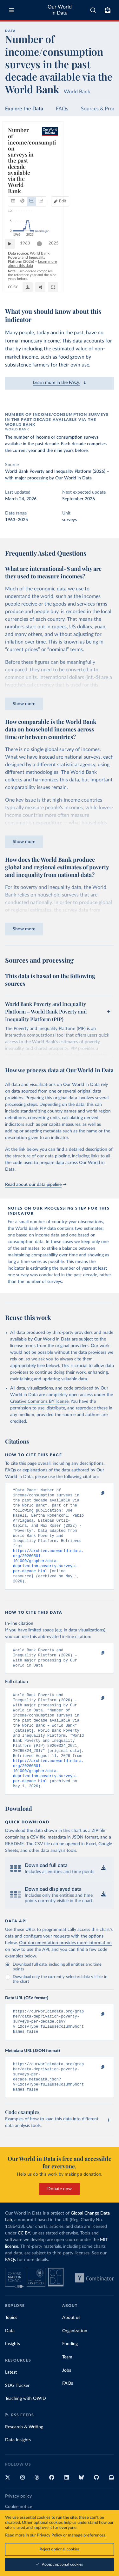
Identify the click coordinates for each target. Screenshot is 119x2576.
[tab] (14, 151)
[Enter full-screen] (106, 288)
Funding (70, 2377)
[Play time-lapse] (13, 263)
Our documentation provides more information (65, 1969)
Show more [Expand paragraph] (24, 704)
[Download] (81, 288)
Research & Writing (24, 2460)
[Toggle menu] (11, 10)
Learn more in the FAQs (59, 382)
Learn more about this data (45, 277)
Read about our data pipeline (35, 1184)
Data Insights (18, 2473)
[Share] (93, 288)
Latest (11, 2406)
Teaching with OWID (25, 2432)
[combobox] (93, 10)
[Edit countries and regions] (102, 152)
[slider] (42, 263)
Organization (74, 2364)
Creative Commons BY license (39, 1401)
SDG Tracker (17, 2419)
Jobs (66, 2404)
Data (10, 2364)
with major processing (26, 478)
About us (71, 2351)
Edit (105, 152)
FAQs (62, 108)
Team (67, 2390)
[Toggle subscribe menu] (107, 10)
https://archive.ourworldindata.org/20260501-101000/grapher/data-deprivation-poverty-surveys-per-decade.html (48, 1570)
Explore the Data (24, 108)
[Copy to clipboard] (96, 1493)
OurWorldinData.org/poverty (30, 291)
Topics (11, 2351)
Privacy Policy (49, 2535)
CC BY (60, 291)
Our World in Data (60, 9)
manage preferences (86, 2535)
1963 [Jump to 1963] (28, 263)
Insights (12, 2377)
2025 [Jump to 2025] (103, 263)
